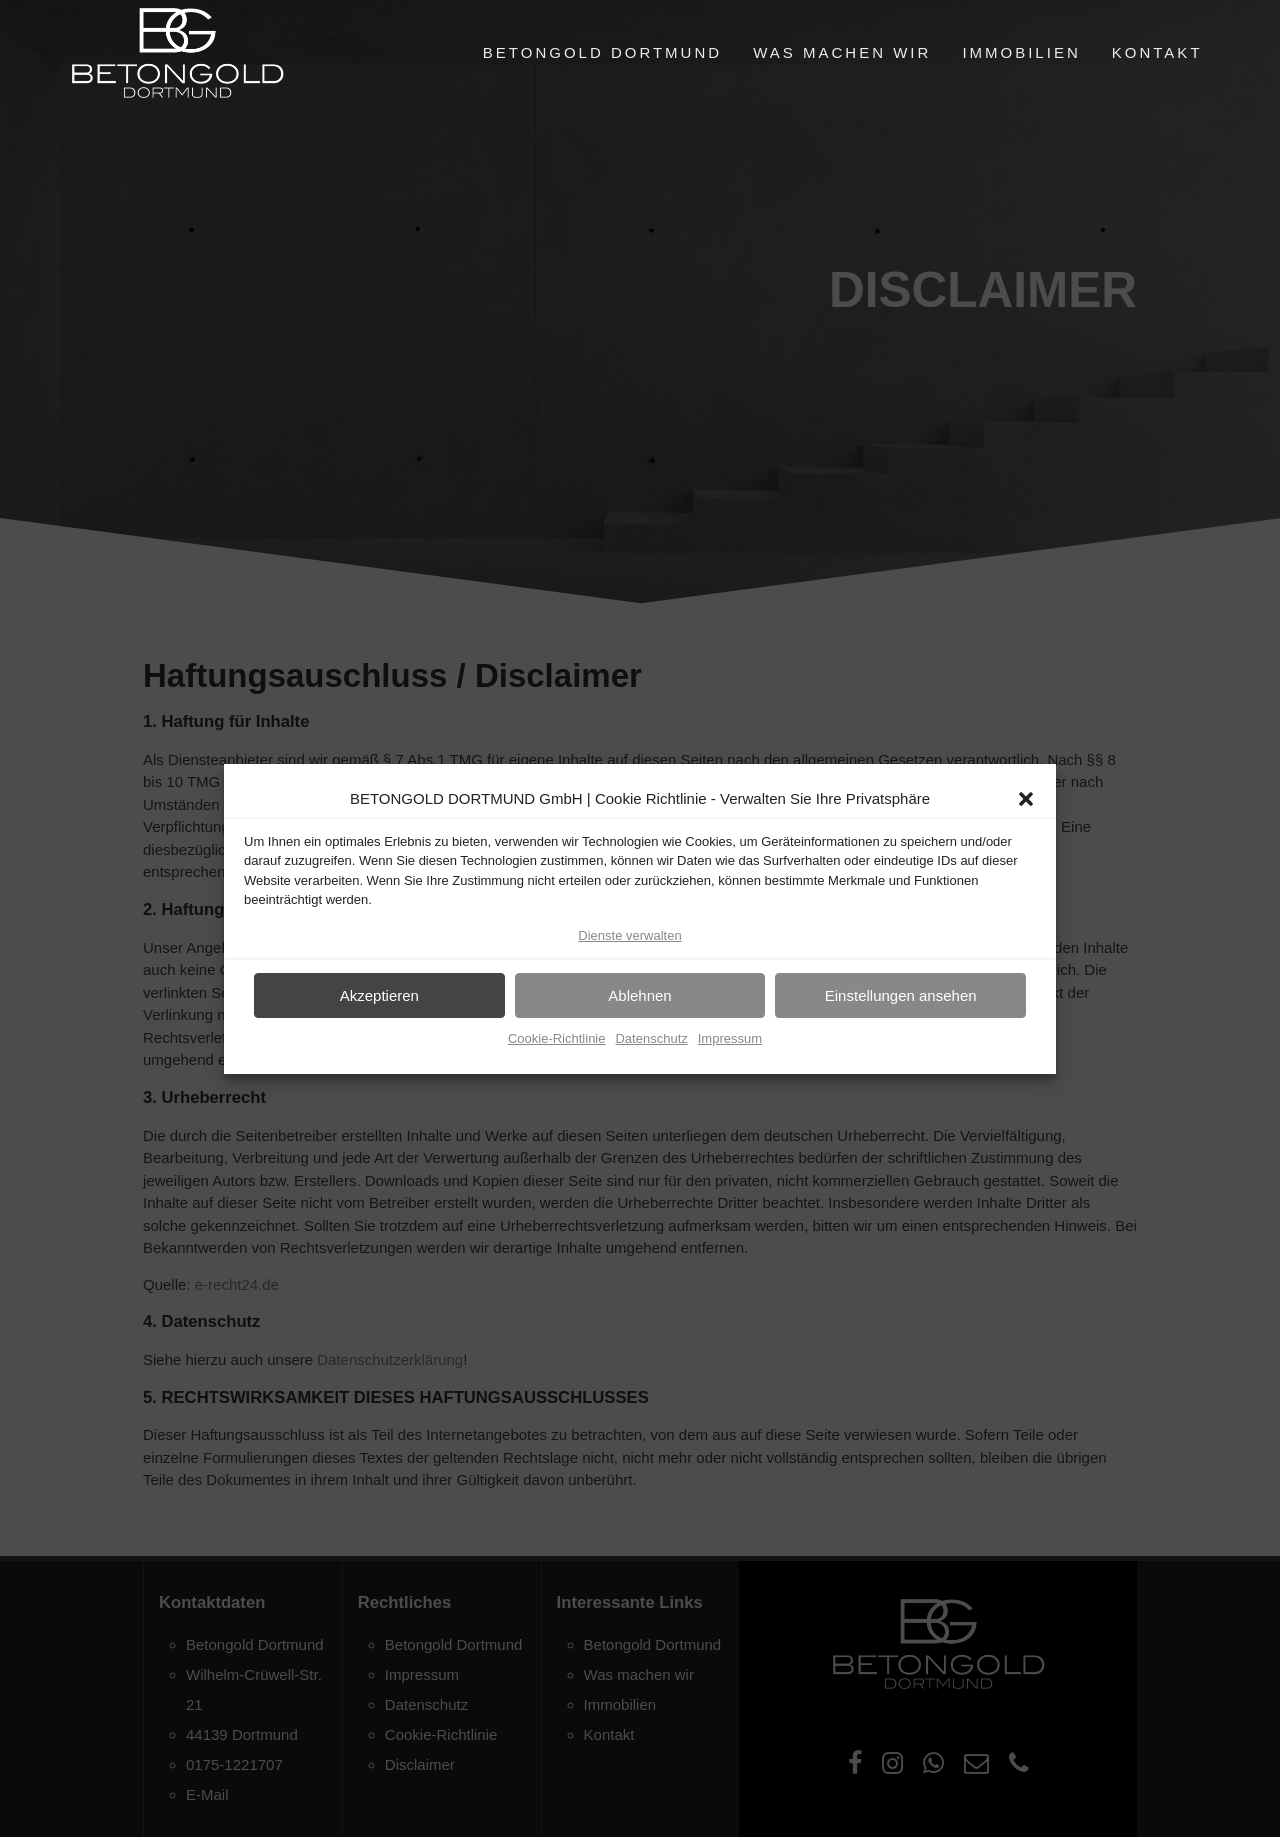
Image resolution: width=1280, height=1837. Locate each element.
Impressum (730, 1042)
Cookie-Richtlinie (557, 1042)
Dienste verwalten (629, 939)
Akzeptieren (379, 999)
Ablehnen (639, 999)
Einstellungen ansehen (901, 999)
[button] (1026, 803)
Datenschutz (651, 1042)
